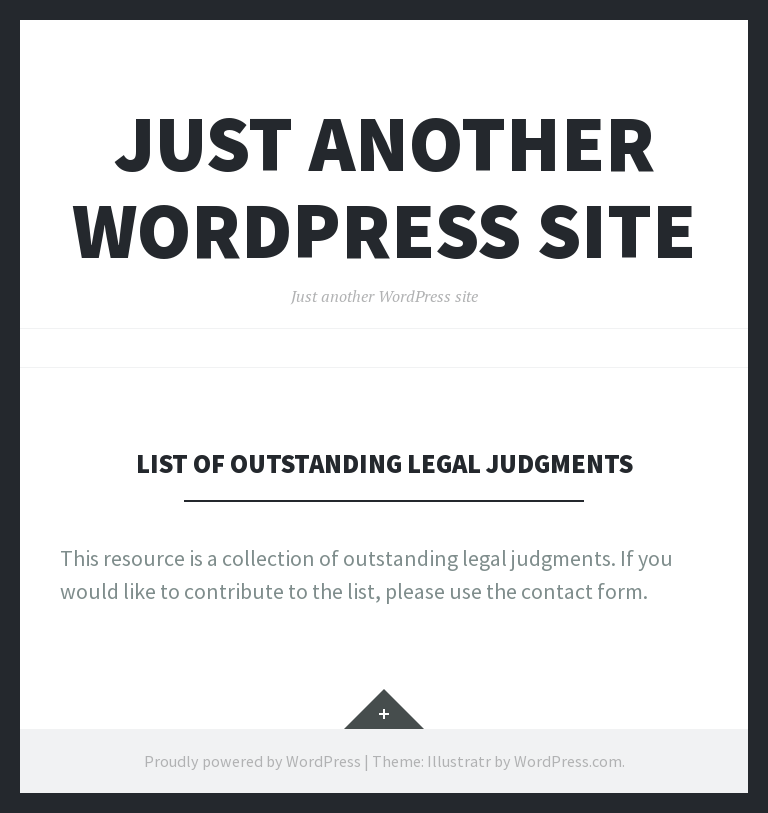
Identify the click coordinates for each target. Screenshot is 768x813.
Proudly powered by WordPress (252, 761)
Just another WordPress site (384, 187)
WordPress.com (568, 761)
